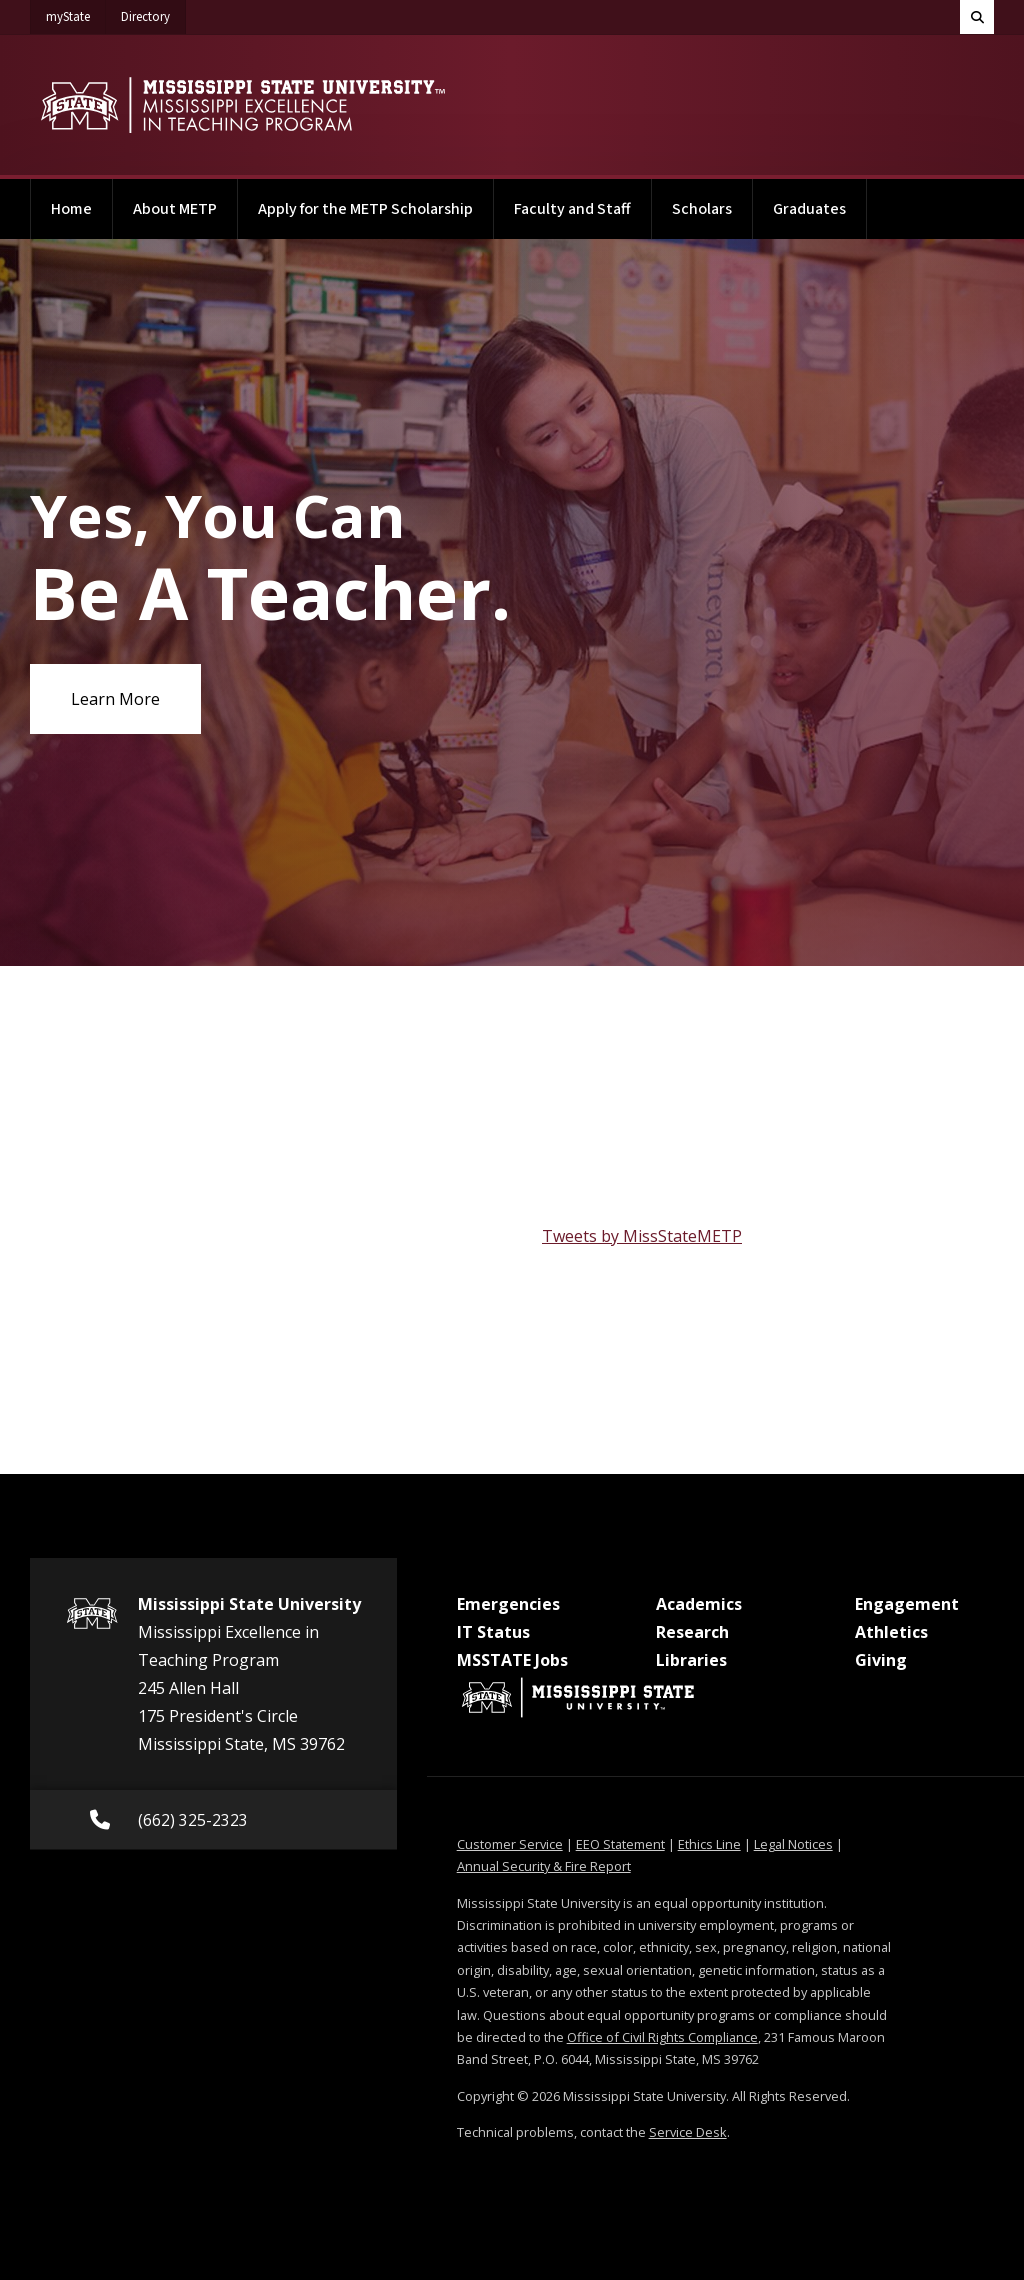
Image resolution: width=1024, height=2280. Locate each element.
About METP (175, 209)
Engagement (907, 1604)
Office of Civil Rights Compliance (662, 2037)
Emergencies (508, 1604)
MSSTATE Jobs (512, 1660)
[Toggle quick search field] (977, 17)
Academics (699, 1604)
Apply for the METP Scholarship (365, 209)
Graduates (809, 209)
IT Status (493, 1632)
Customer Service (510, 1844)
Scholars (702, 209)
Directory (153, 13)
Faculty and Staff (572, 209)
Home (71, 209)
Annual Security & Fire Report (544, 1866)
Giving (881, 1660)
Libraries (691, 1660)
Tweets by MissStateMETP (642, 1236)
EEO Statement (620, 1844)
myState (76, 13)
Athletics (891, 1632)
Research (692, 1632)
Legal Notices (793, 1844)
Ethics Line (709, 1844)
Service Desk (688, 2132)
